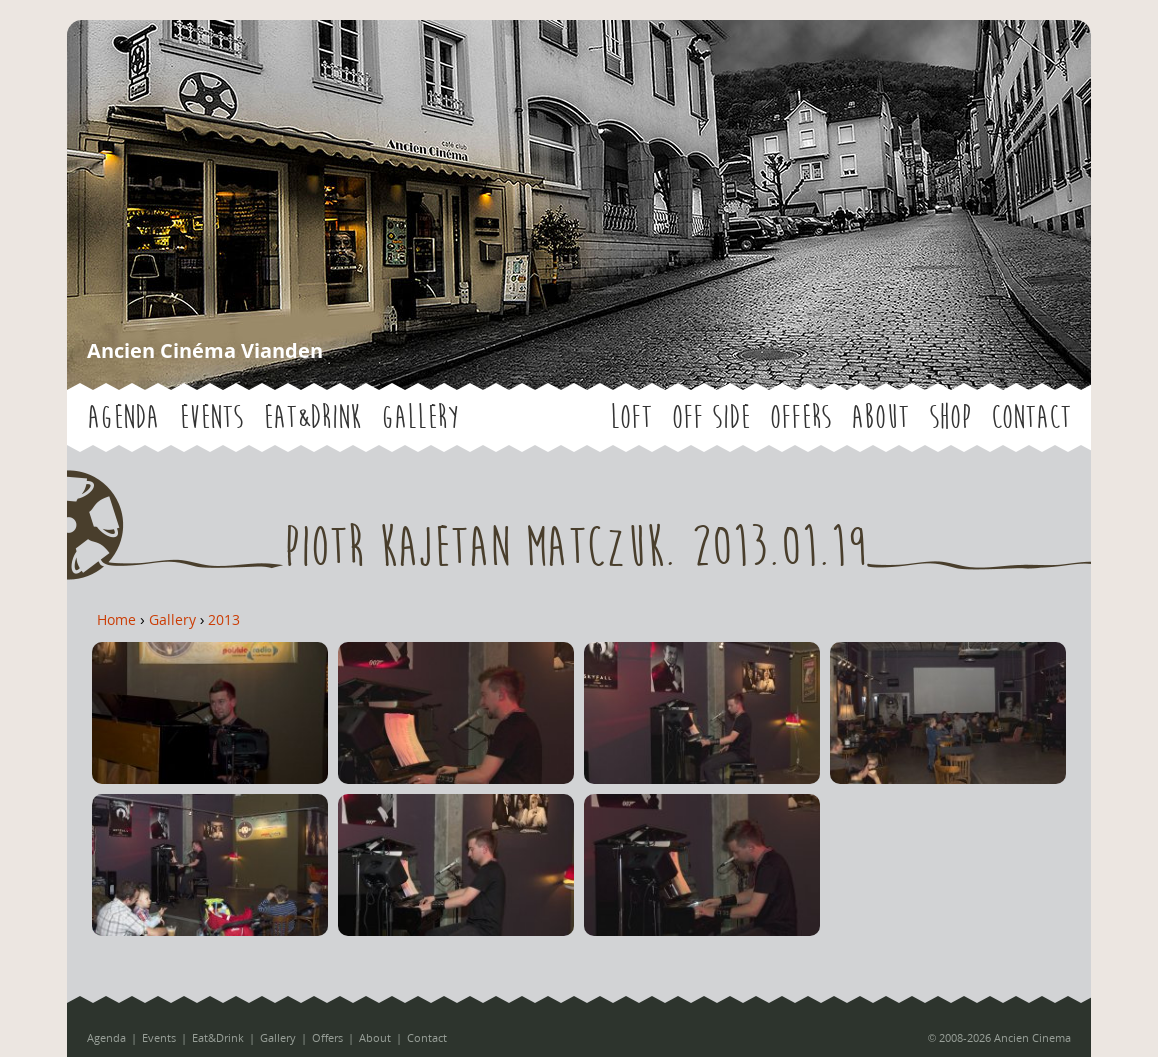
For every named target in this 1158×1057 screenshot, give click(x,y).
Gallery (419, 417)
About (880, 417)
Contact (1031, 417)
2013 (224, 619)
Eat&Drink (312, 417)
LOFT (631, 417)
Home (116, 619)
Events (211, 417)
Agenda (123, 417)
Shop (950, 417)
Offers (800, 417)
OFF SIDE (711, 417)
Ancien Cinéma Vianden (205, 350)
